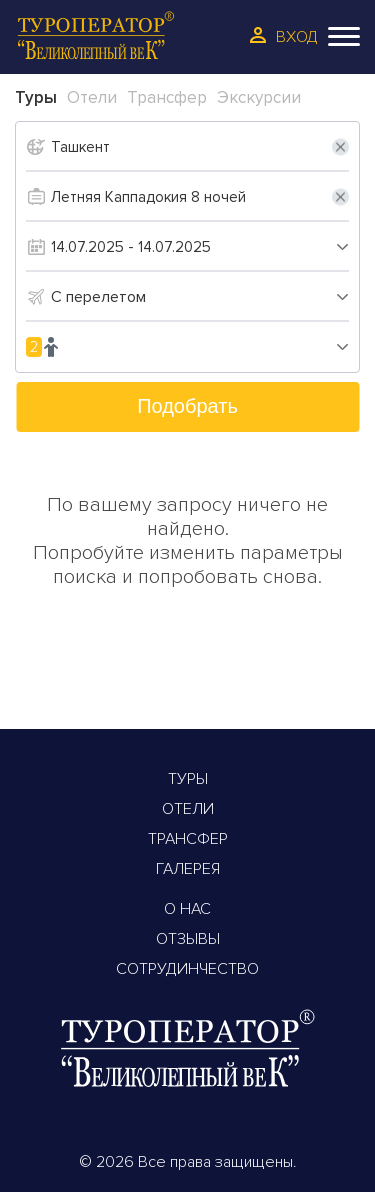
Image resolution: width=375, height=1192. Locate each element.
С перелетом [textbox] (98, 297)
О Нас (187, 909)
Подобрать (187, 406)
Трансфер (188, 839)
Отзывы (188, 939)
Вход (297, 37)
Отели (188, 809)
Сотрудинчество (187, 969)
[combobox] (200, 297)
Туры (188, 779)
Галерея (188, 869)
